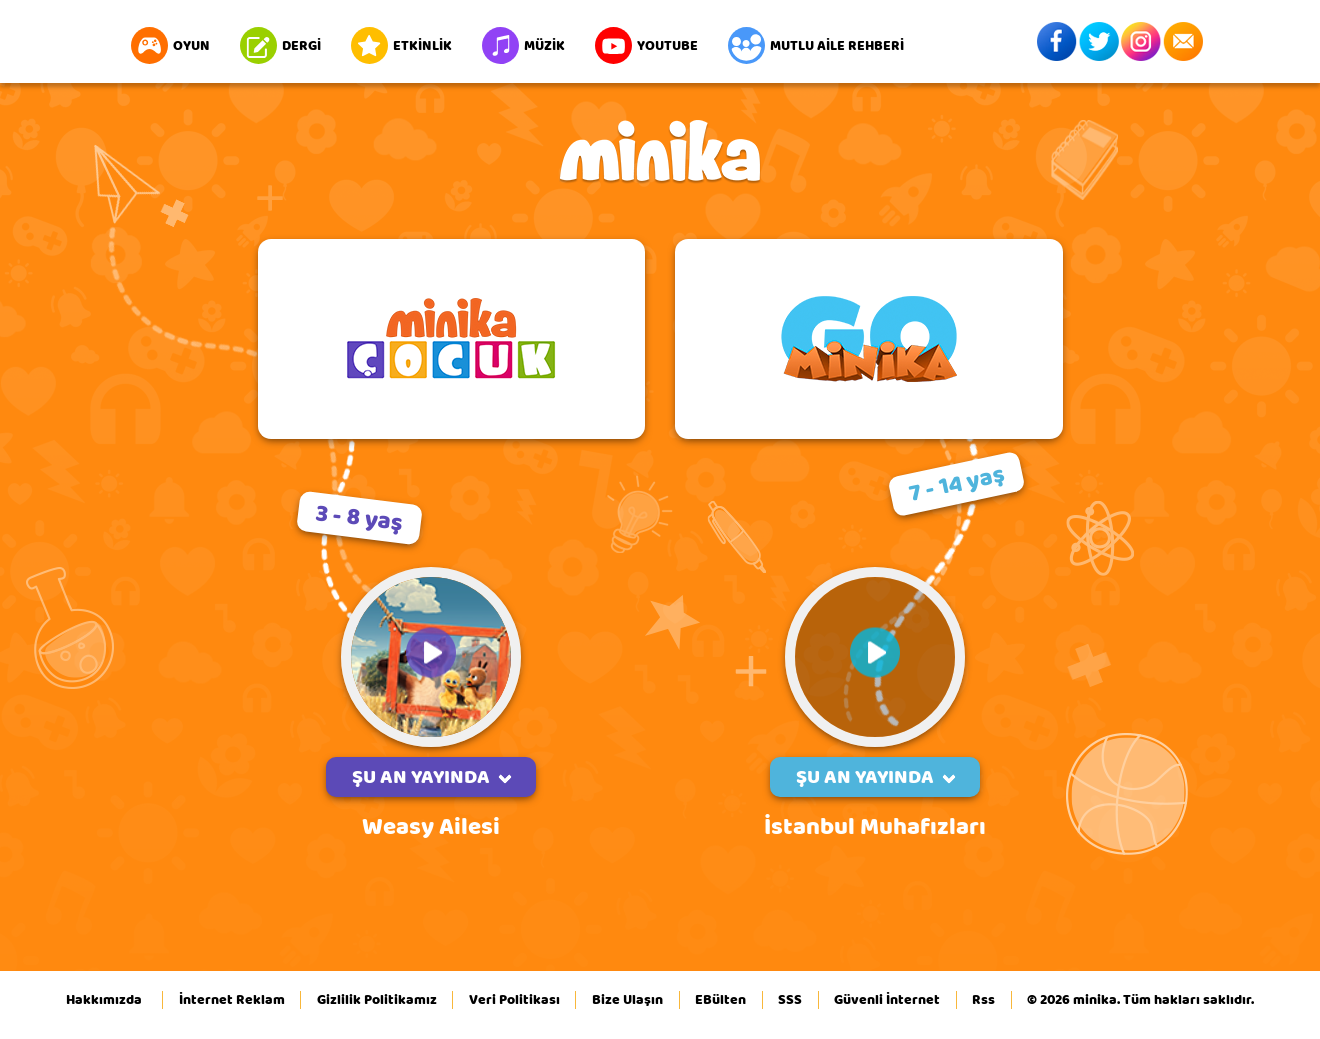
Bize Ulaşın (627, 1000)
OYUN (170, 45)
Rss (983, 1000)
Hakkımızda (104, 1000)
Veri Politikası (514, 1000)
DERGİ (280, 45)
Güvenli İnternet (887, 1000)
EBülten (720, 1000)
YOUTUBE (646, 45)
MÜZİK (523, 45)
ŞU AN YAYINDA (432, 777)
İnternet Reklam (232, 1000)
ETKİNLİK (401, 45)
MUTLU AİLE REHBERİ (816, 45)
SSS (790, 1000)
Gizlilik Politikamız (377, 1000)
